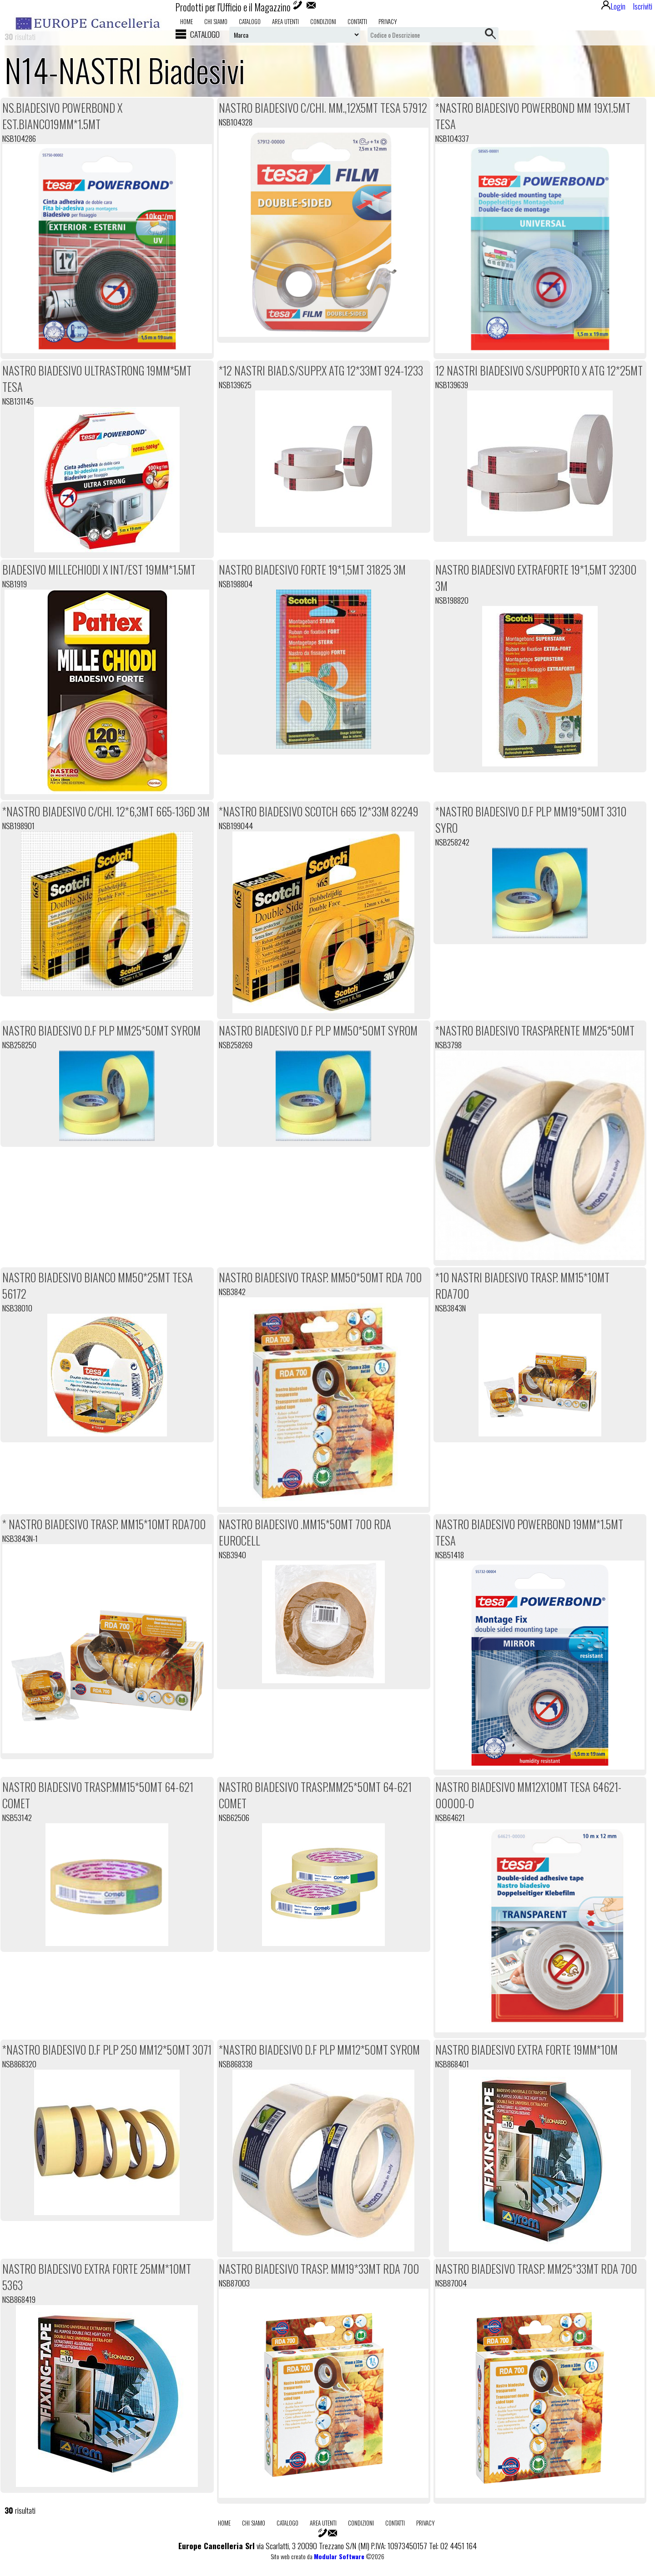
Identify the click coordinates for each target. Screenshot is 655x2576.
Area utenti (285, 21)
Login (613, 6)
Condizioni (323, 21)
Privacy (387, 21)
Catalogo (250, 21)
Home (186, 21)
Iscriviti (642, 6)
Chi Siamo (215, 21)
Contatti (357, 21)
